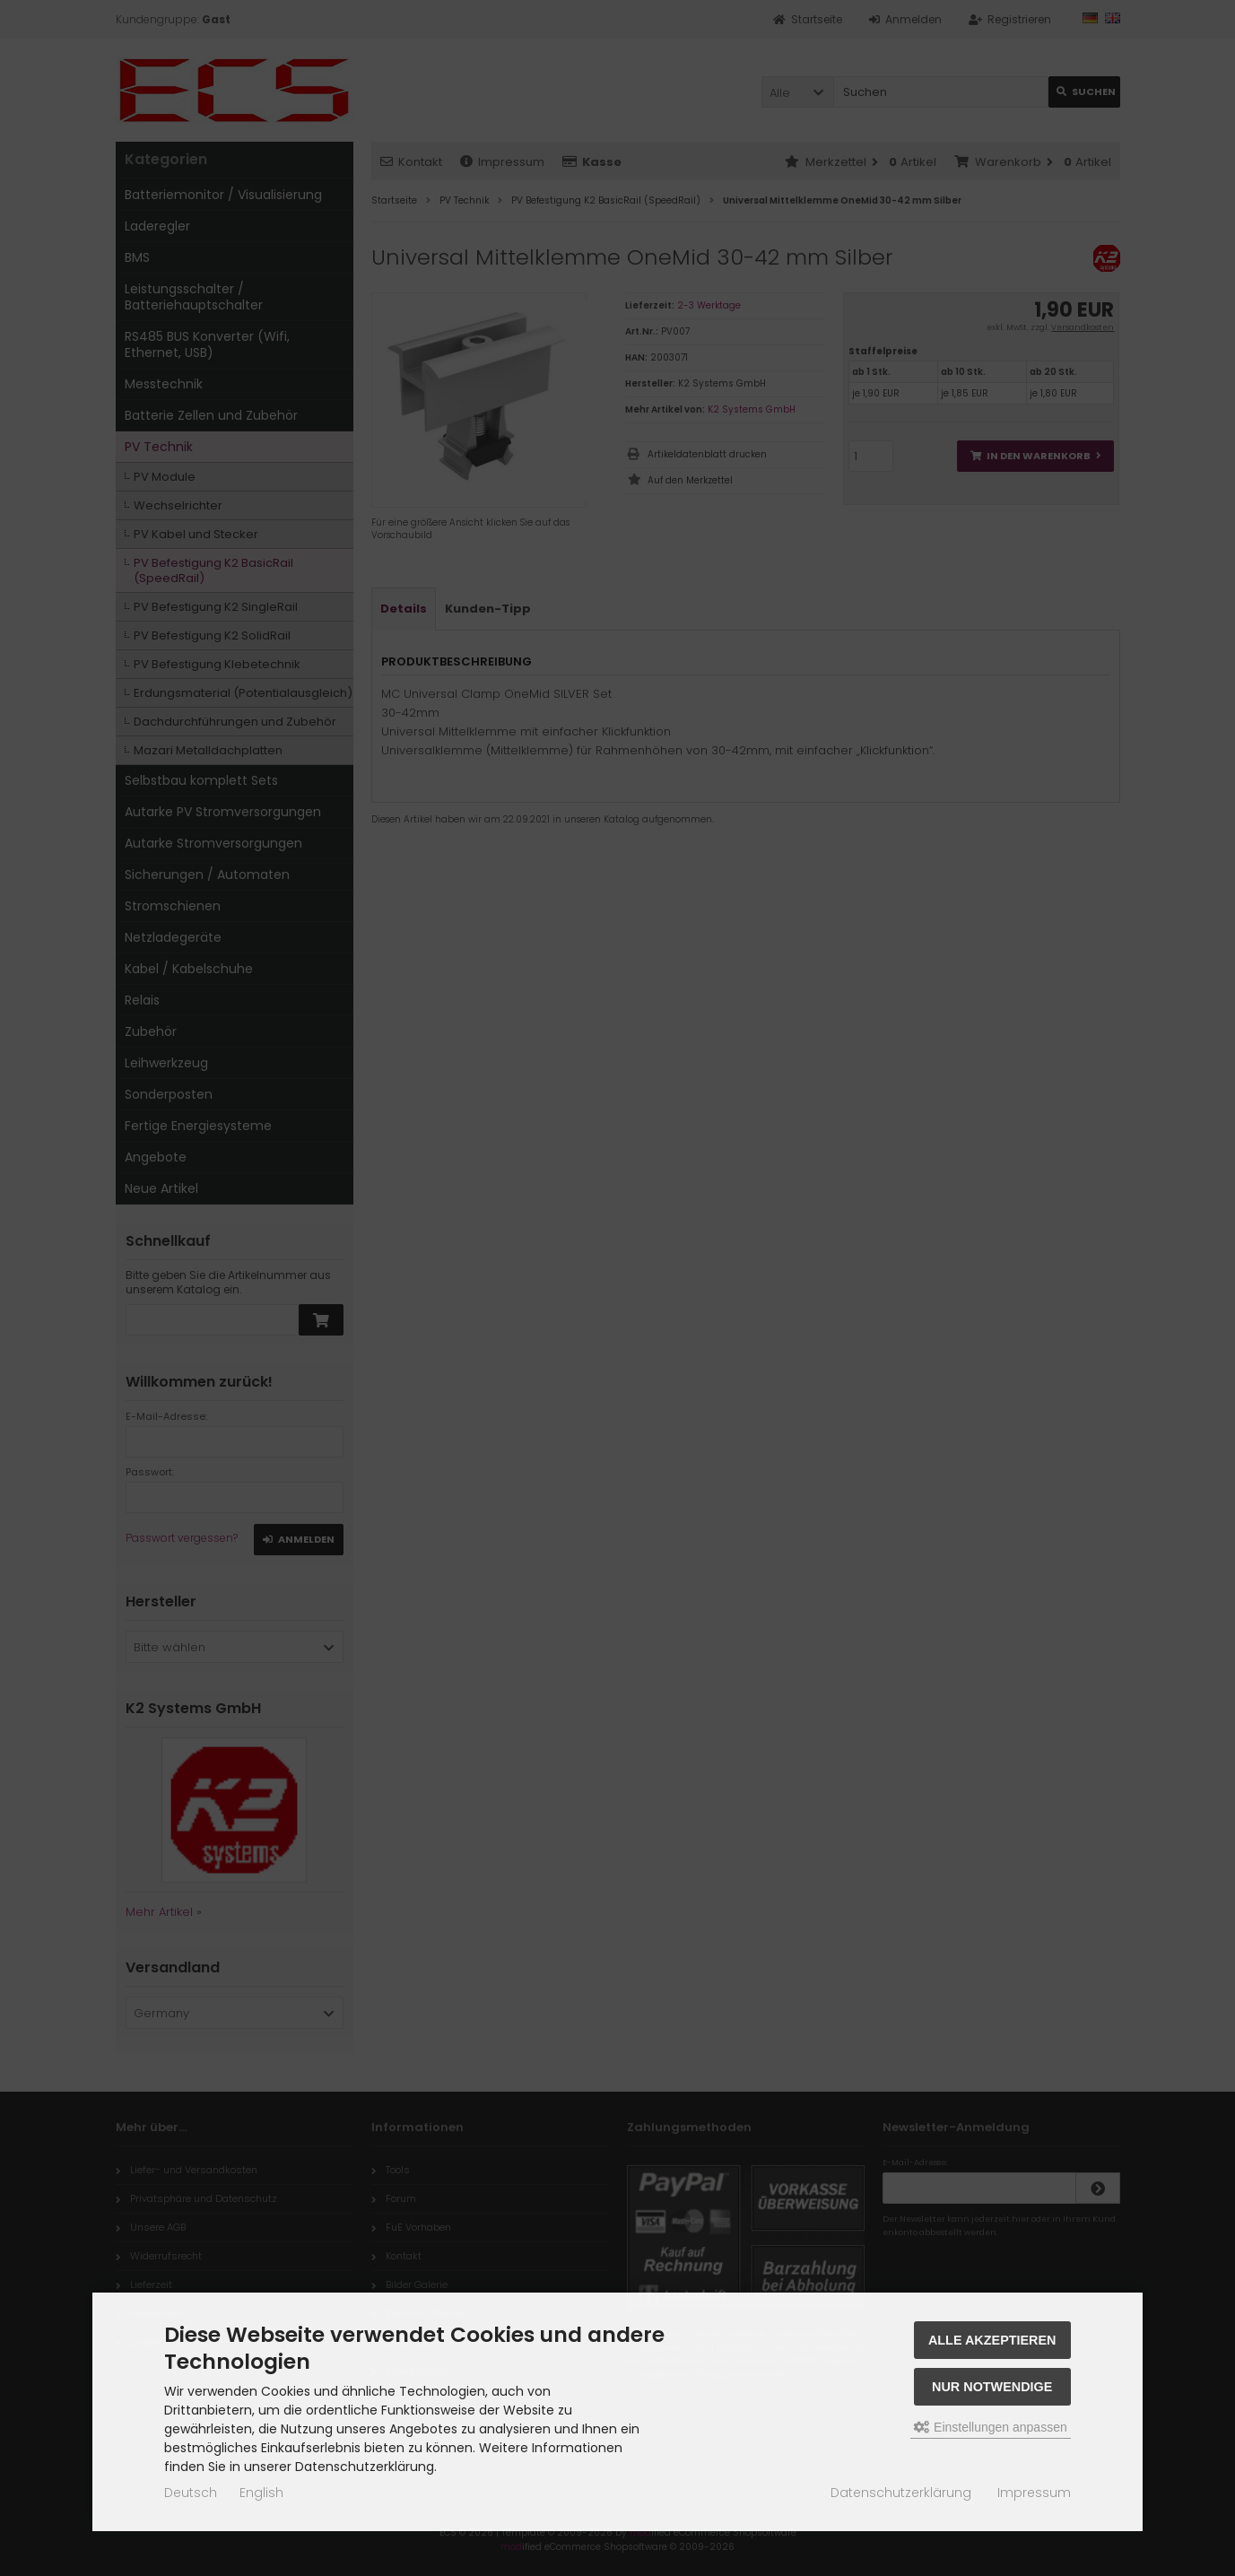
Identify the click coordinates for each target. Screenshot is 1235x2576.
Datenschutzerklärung (901, 2493)
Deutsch (190, 2493)
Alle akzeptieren (992, 2340)
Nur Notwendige (992, 2387)
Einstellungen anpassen (990, 2427)
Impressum (1034, 2493)
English (261, 2493)
